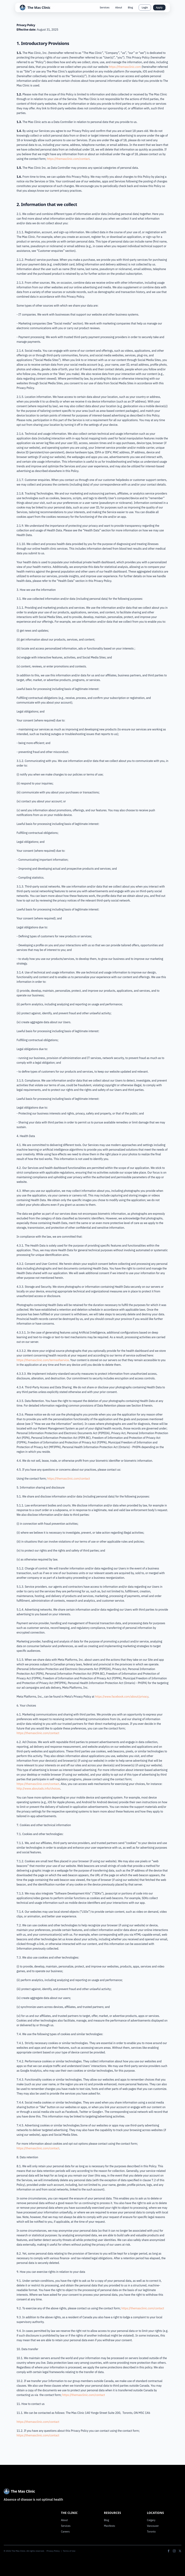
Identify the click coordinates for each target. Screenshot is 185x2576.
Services (104, 7)
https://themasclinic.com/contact (68, 159)
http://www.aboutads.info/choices (38, 1788)
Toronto (151, 2531)
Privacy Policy (53, 2551)
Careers (65, 2531)
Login (145, 7)
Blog (130, 7)
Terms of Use (69, 2551)
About (118, 7)
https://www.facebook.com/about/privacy (121, 1696)
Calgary (151, 2520)
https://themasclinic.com (125, 67)
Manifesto (109, 2525)
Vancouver (153, 2525)
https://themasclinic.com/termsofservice (43, 1360)
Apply (159, 7)
